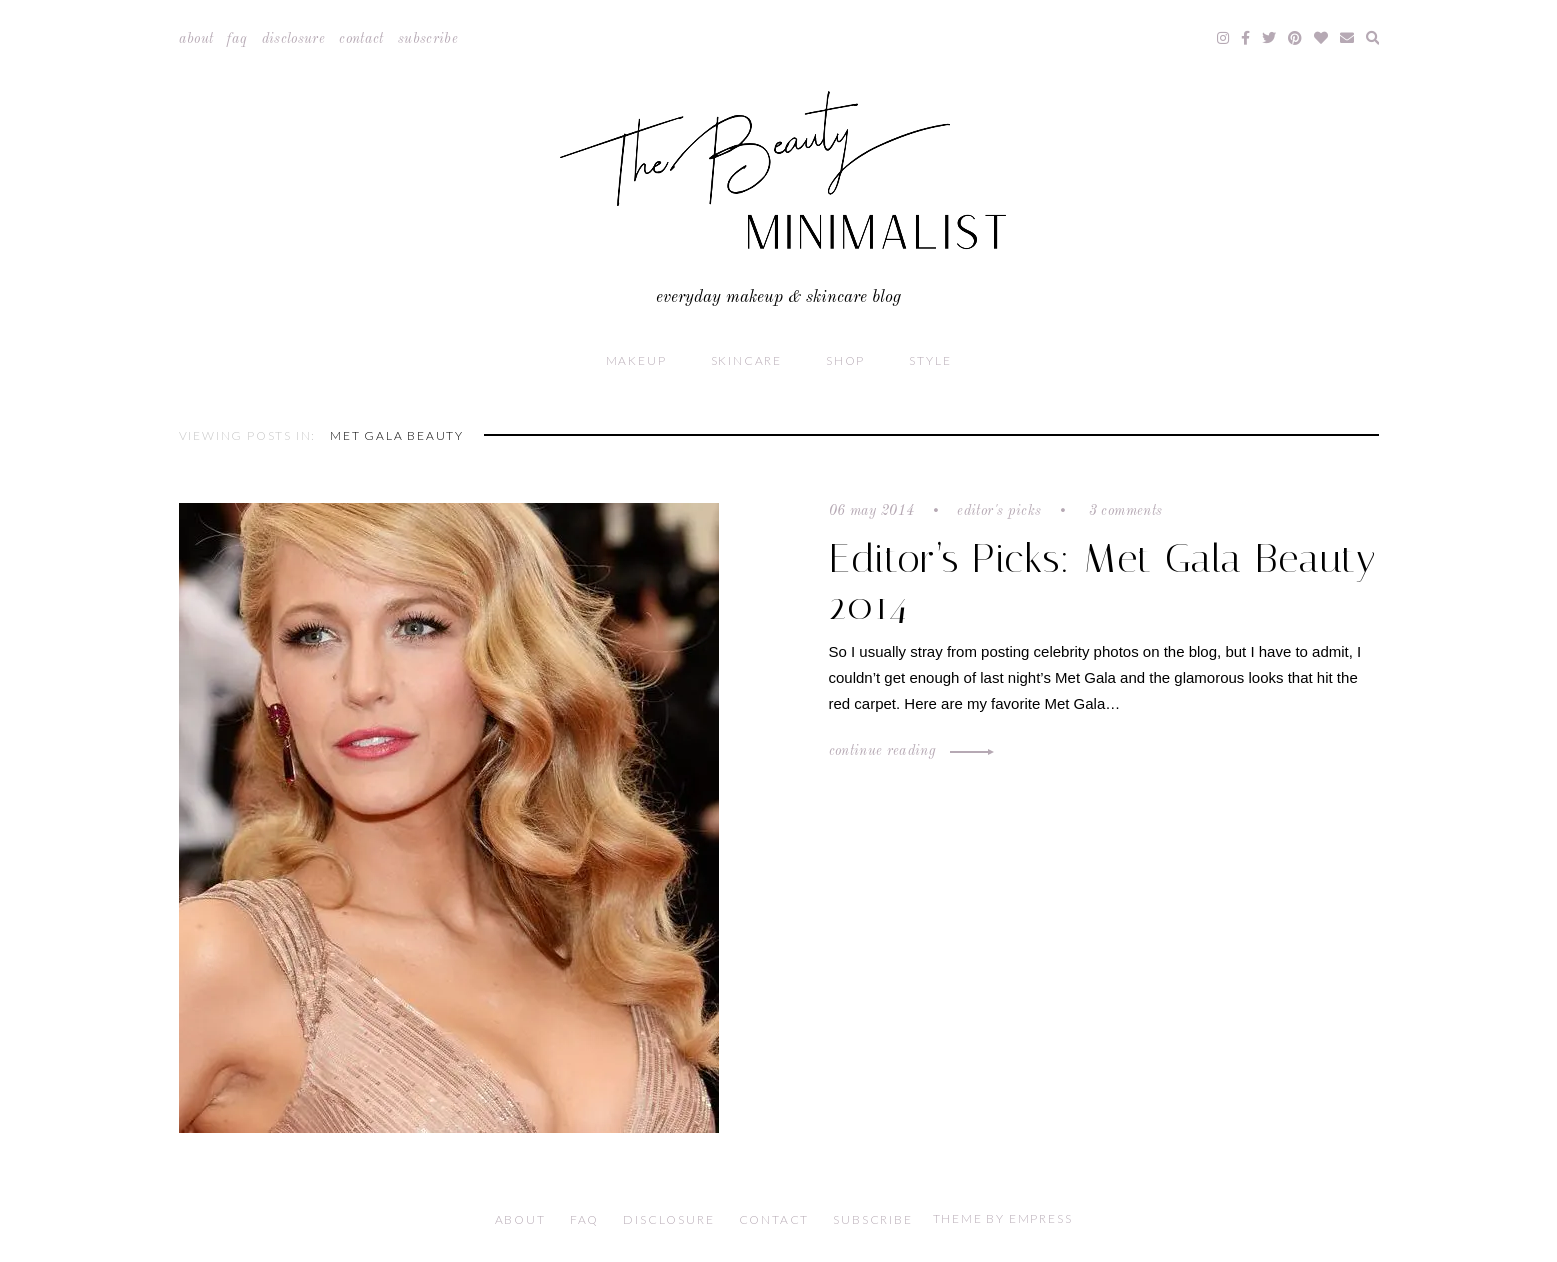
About (196, 39)
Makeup (636, 360)
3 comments (1123, 511)
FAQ (237, 39)
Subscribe (428, 39)
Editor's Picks (999, 511)
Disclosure (294, 39)
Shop (845, 360)
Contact (361, 39)
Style (930, 360)
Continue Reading (909, 751)
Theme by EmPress (1003, 1218)
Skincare (746, 360)
